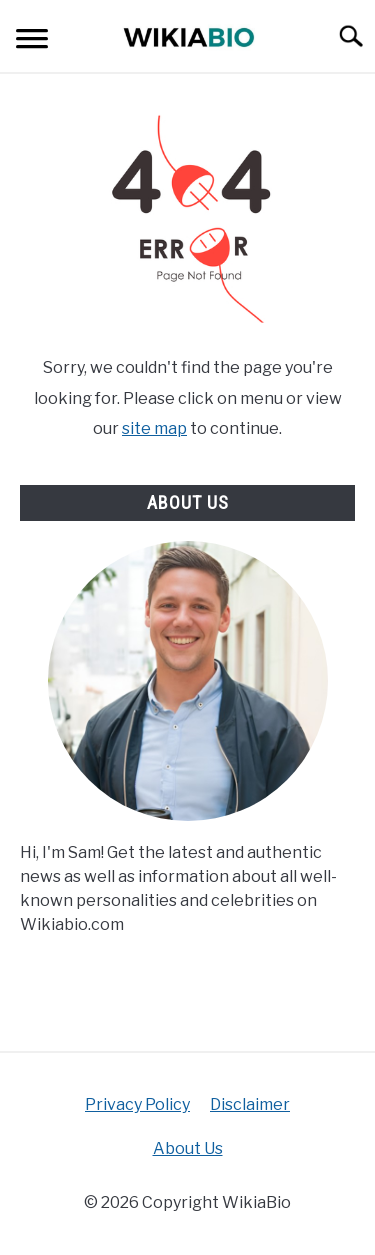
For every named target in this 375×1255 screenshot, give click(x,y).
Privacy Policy (137, 1104)
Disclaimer (250, 1104)
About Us (188, 1148)
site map (154, 428)
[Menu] (32, 41)
